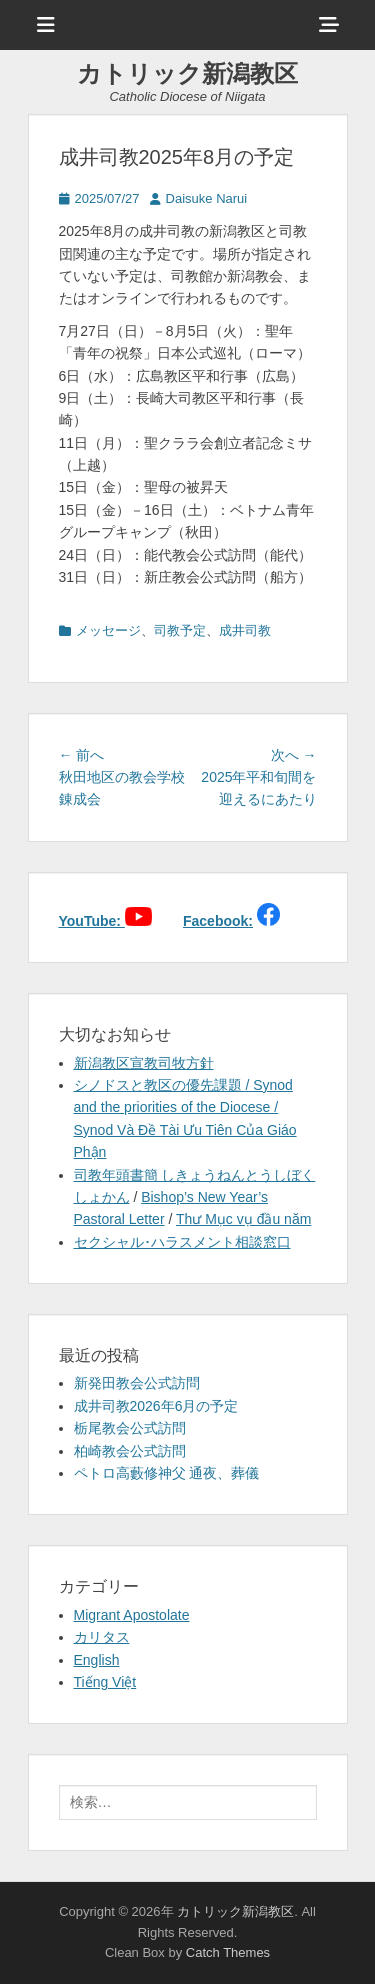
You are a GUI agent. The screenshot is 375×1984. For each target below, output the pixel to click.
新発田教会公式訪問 (137, 1383)
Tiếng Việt (105, 1682)
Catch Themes (228, 1952)
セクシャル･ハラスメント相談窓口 (182, 1242)
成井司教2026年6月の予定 (156, 1406)
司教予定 (180, 630)
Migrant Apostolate (132, 1615)
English (97, 1660)
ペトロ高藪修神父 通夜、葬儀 (167, 1473)
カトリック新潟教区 (187, 73)
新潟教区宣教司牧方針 (144, 1063)
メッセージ (108, 630)
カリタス (102, 1637)
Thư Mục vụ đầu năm (243, 1219)
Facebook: (218, 921)
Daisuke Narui (207, 198)
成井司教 (245, 630)
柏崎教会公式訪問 (130, 1451)
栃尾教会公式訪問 (130, 1428)
